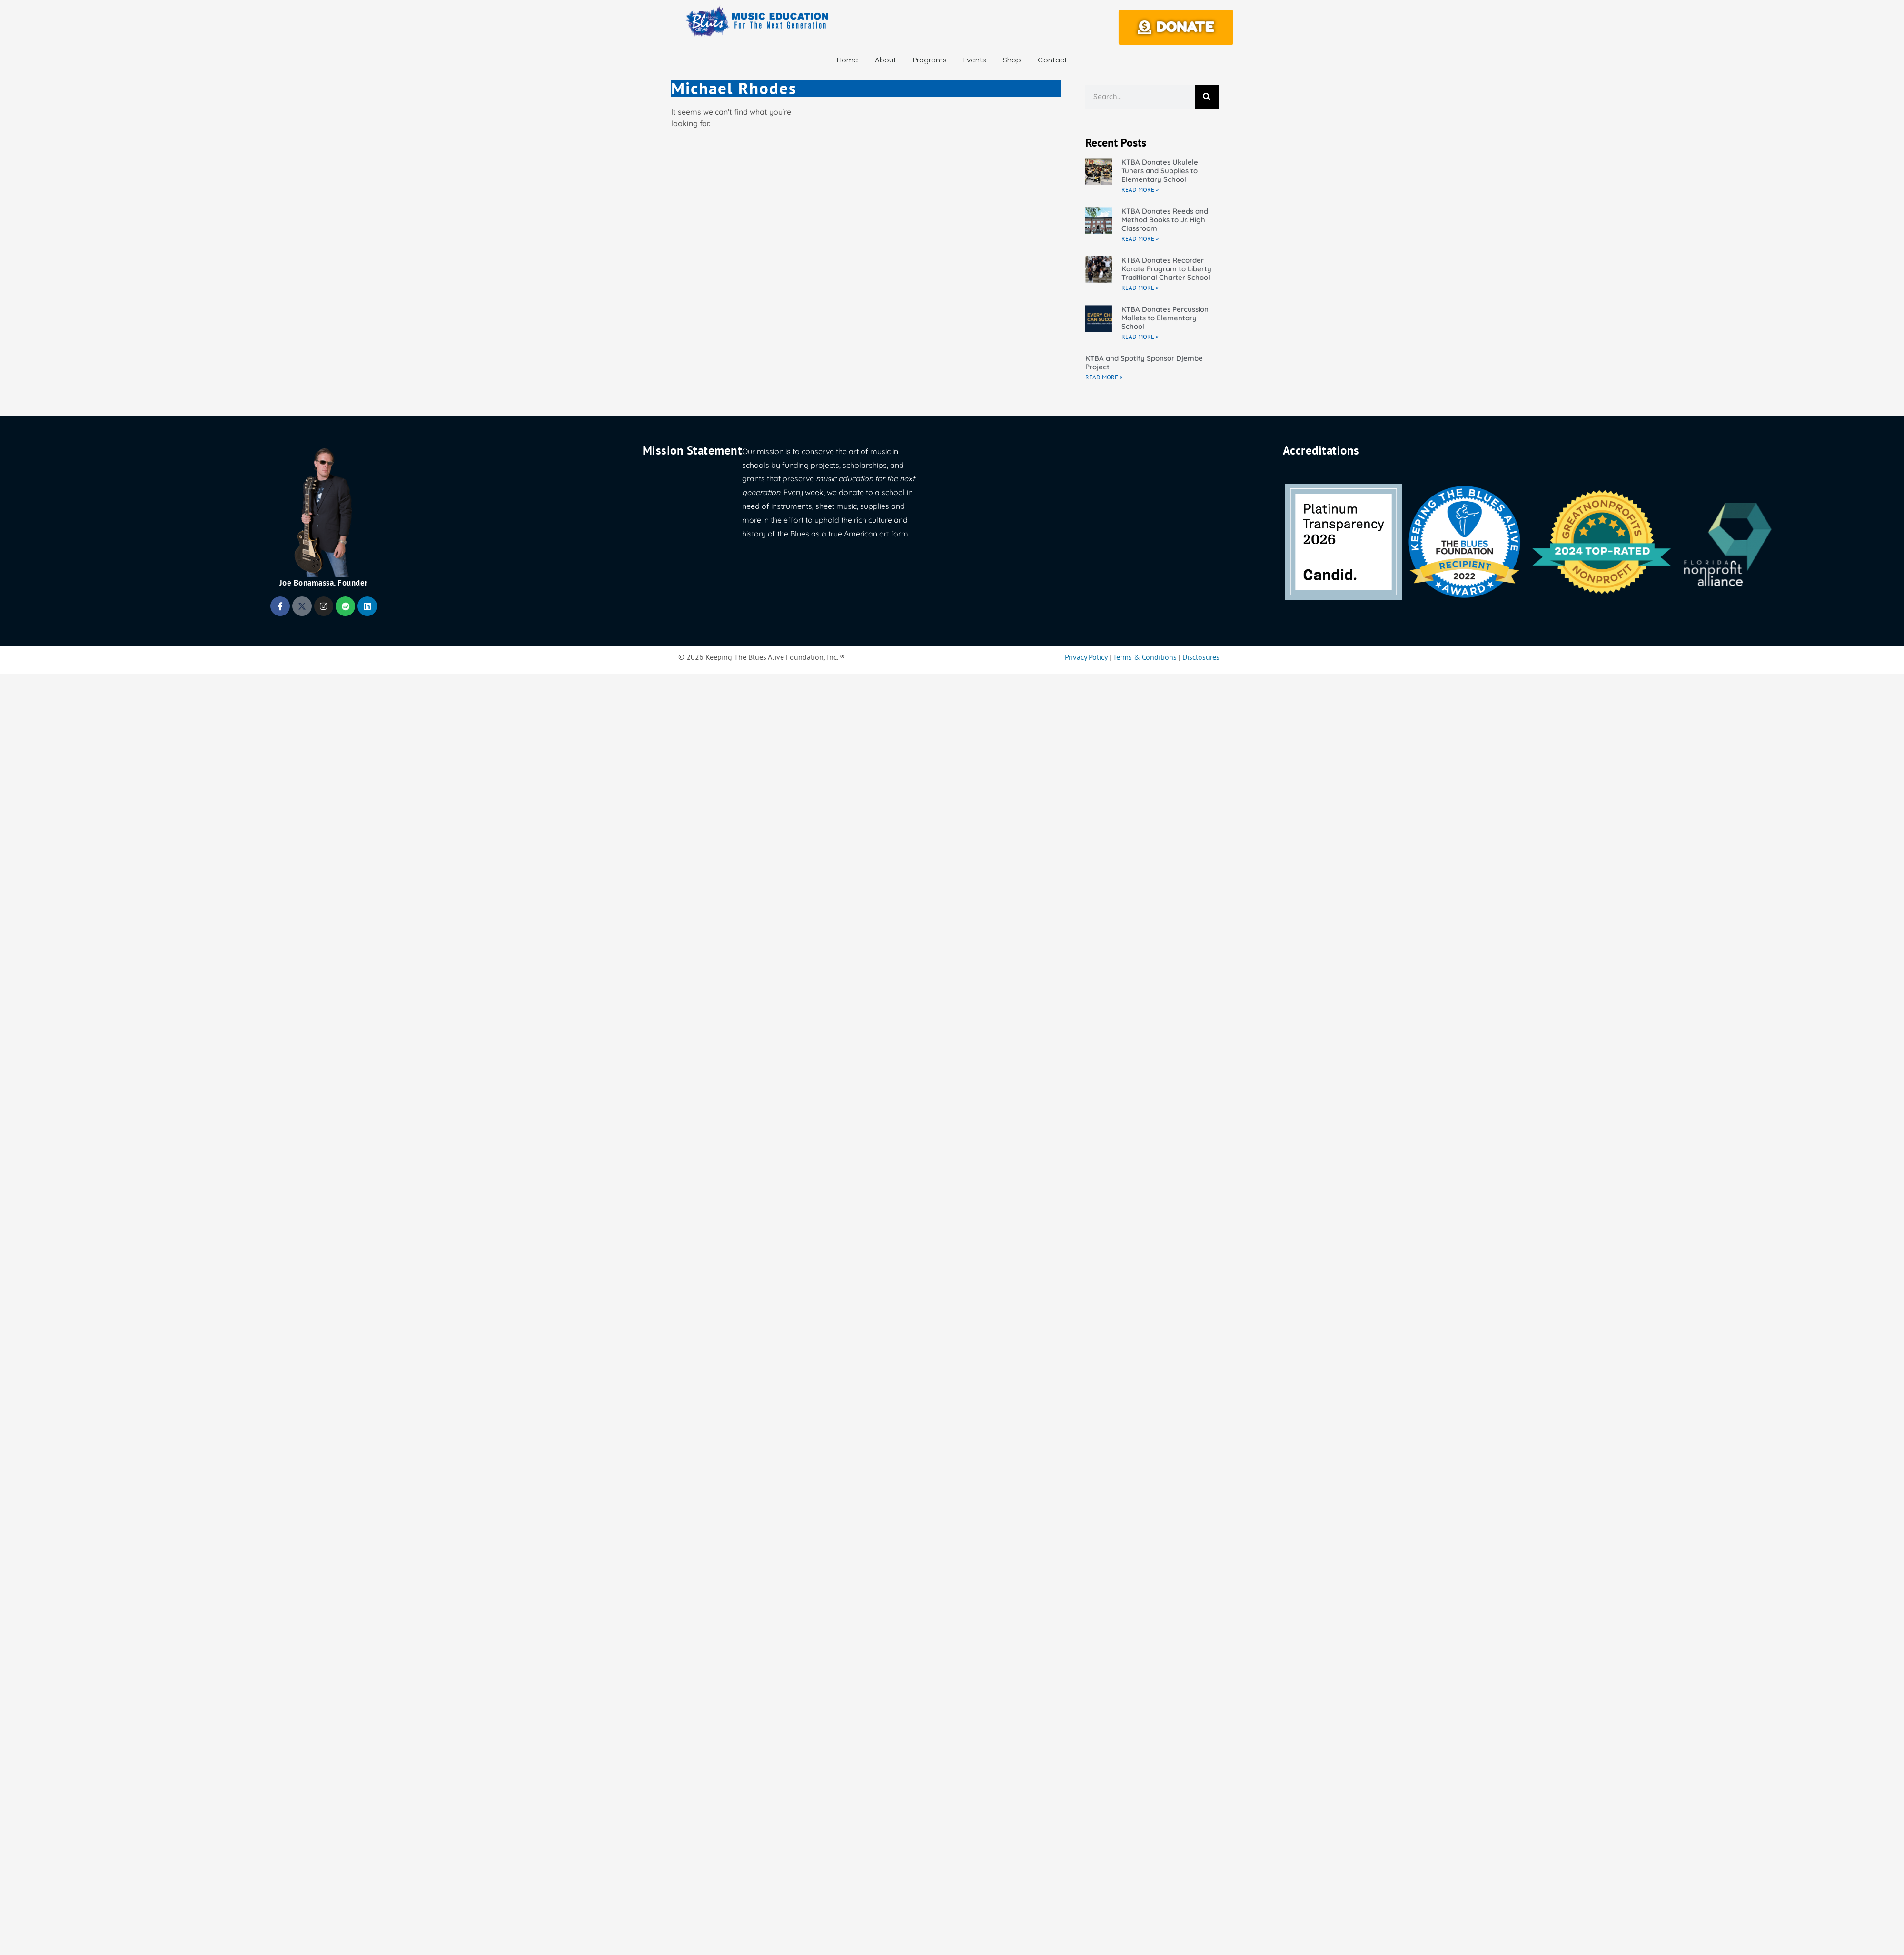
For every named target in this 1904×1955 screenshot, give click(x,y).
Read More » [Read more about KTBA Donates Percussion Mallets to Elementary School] (1140, 337)
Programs (930, 60)
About (885, 60)
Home (847, 60)
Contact (1052, 60)
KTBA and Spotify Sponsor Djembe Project (1144, 362)
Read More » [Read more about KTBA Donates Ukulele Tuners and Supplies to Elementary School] (1140, 190)
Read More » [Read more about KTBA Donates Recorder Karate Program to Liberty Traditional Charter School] (1140, 288)
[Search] (1207, 97)
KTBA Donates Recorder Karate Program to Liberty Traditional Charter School (1166, 269)
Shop (1012, 60)
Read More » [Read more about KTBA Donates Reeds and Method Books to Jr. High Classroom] (1140, 239)
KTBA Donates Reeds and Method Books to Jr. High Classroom (1164, 220)
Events (974, 60)
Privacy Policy (1086, 657)
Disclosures (1201, 657)
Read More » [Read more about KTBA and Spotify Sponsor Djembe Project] (1103, 377)
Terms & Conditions (1145, 657)
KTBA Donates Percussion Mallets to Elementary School (1165, 318)
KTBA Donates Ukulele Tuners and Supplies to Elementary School (1159, 171)
